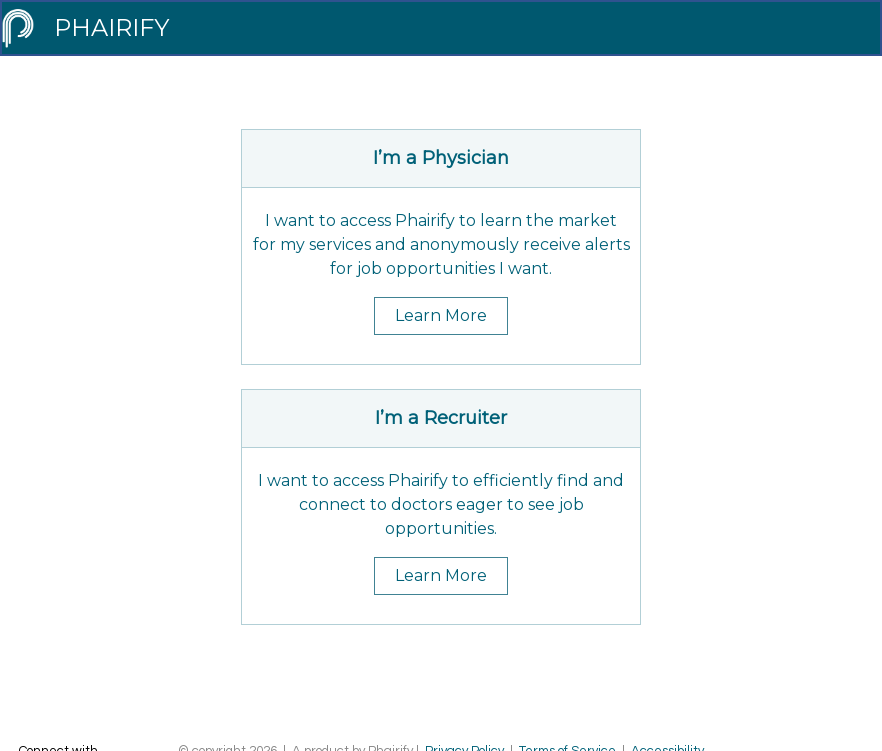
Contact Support (482, 709)
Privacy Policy (464, 689)
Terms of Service (569, 689)
